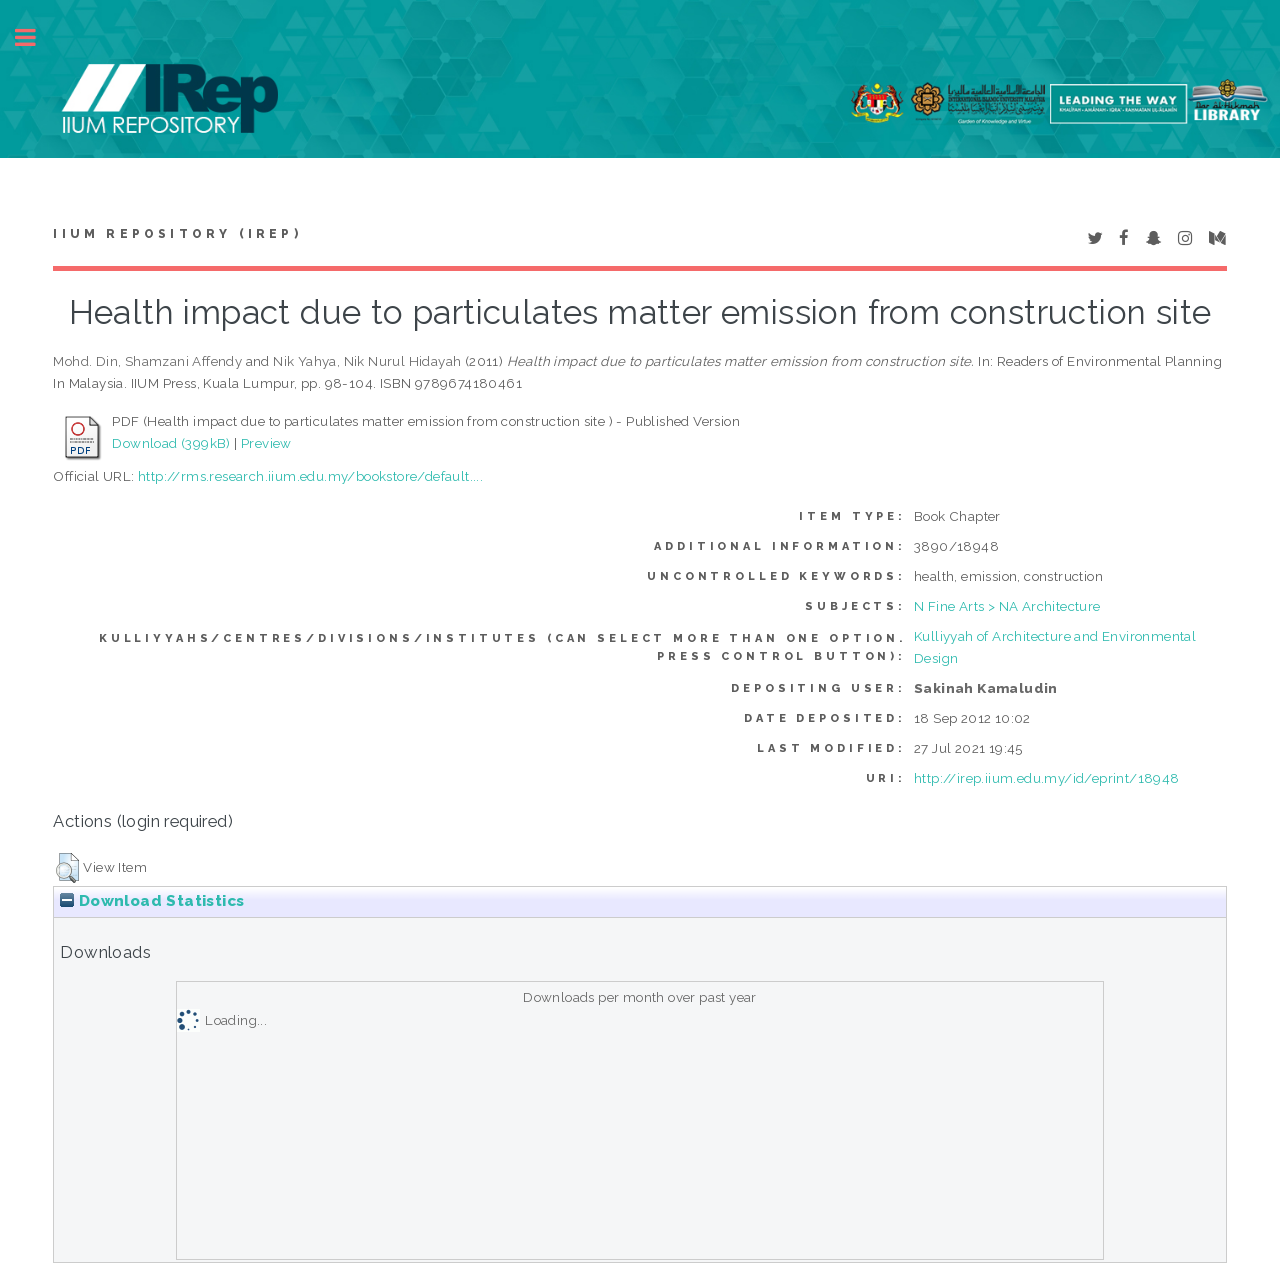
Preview (266, 443)
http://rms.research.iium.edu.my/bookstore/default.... (310, 476)
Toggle (36, 37)
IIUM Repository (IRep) (177, 234)
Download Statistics (152, 901)
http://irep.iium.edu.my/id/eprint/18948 (1047, 778)
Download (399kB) (171, 443)
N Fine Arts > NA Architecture (1007, 606)
